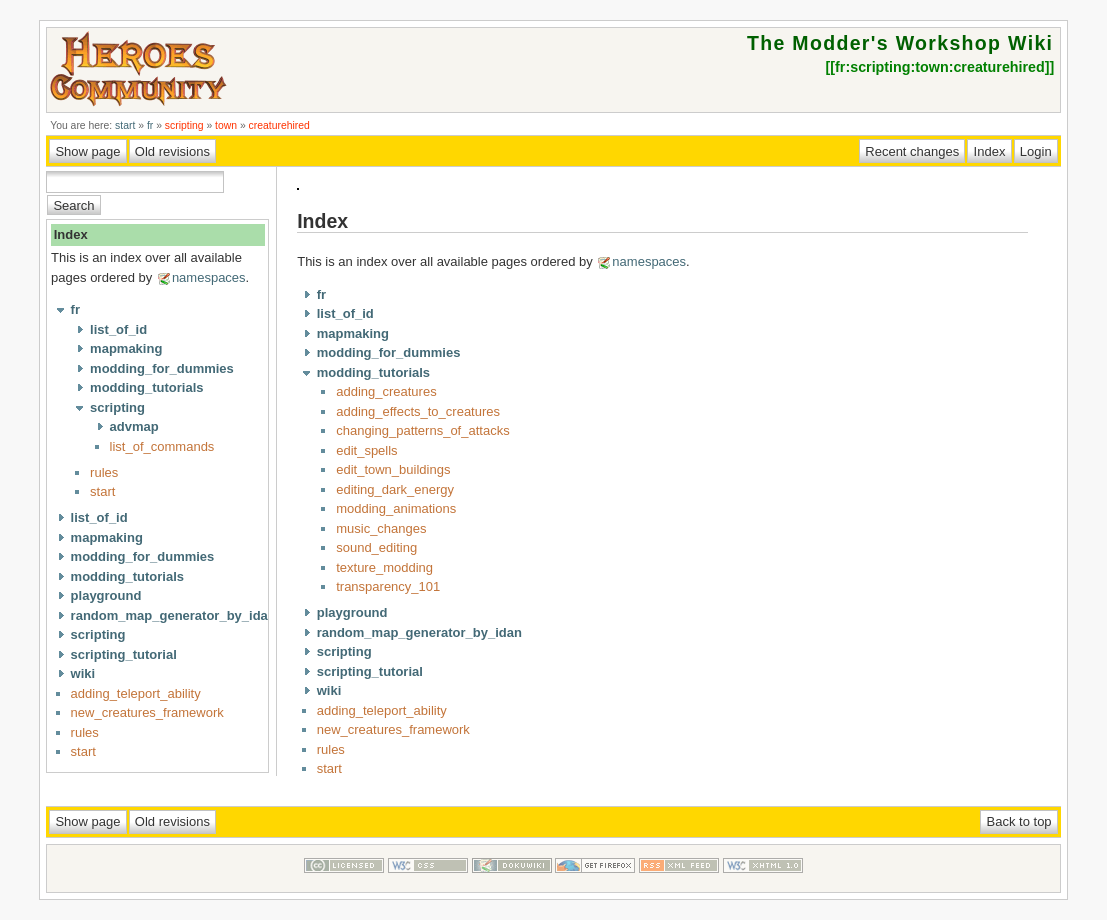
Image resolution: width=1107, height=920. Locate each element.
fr (150, 125)
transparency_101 (388, 586)
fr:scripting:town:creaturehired (940, 67)
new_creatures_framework (147, 712)
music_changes (381, 528)
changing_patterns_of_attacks (422, 430)
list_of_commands (162, 446)
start (125, 125)
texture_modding (384, 567)
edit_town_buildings (393, 469)
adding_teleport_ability (136, 693)
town (226, 125)
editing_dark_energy (395, 489)
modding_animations (396, 508)
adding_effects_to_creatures (418, 411)
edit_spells (366, 450)
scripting (184, 125)
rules (104, 472)
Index (71, 234)
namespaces (209, 277)
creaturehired (279, 125)
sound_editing (376, 547)
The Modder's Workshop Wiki (900, 43)
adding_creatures (386, 391)
